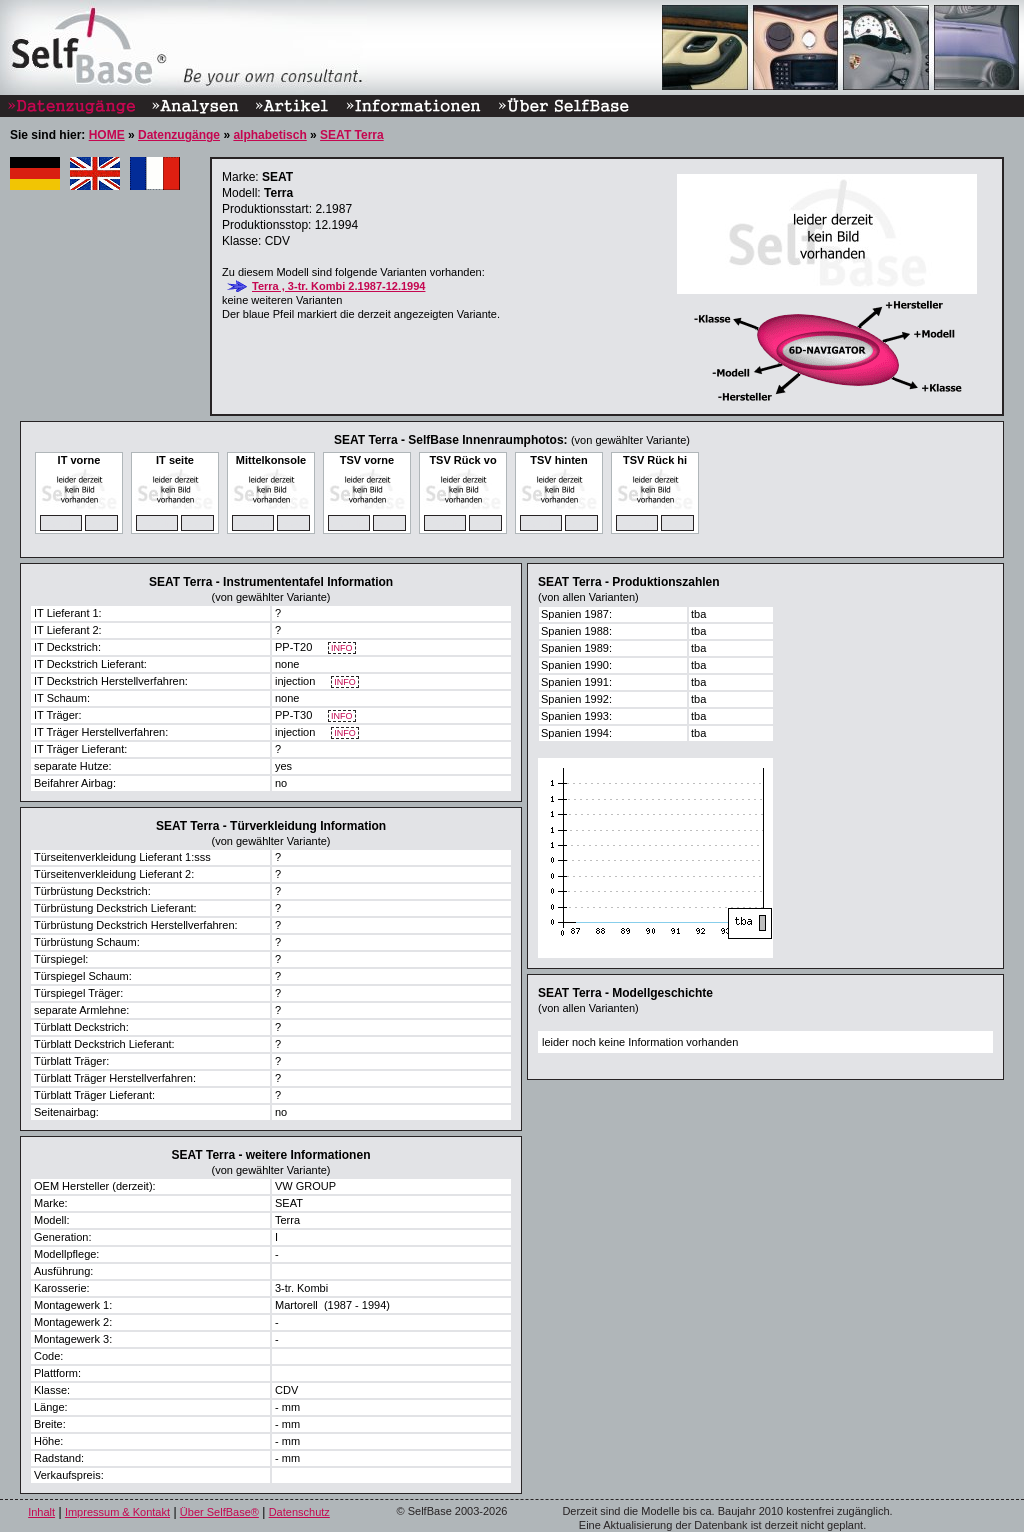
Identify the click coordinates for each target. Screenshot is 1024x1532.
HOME (107, 135)
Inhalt (41, 1512)
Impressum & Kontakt (117, 1512)
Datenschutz (299, 1512)
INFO (342, 648)
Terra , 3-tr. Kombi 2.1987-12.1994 (338, 286)
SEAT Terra (352, 135)
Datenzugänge (179, 135)
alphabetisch (269, 135)
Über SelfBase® (219, 1512)
